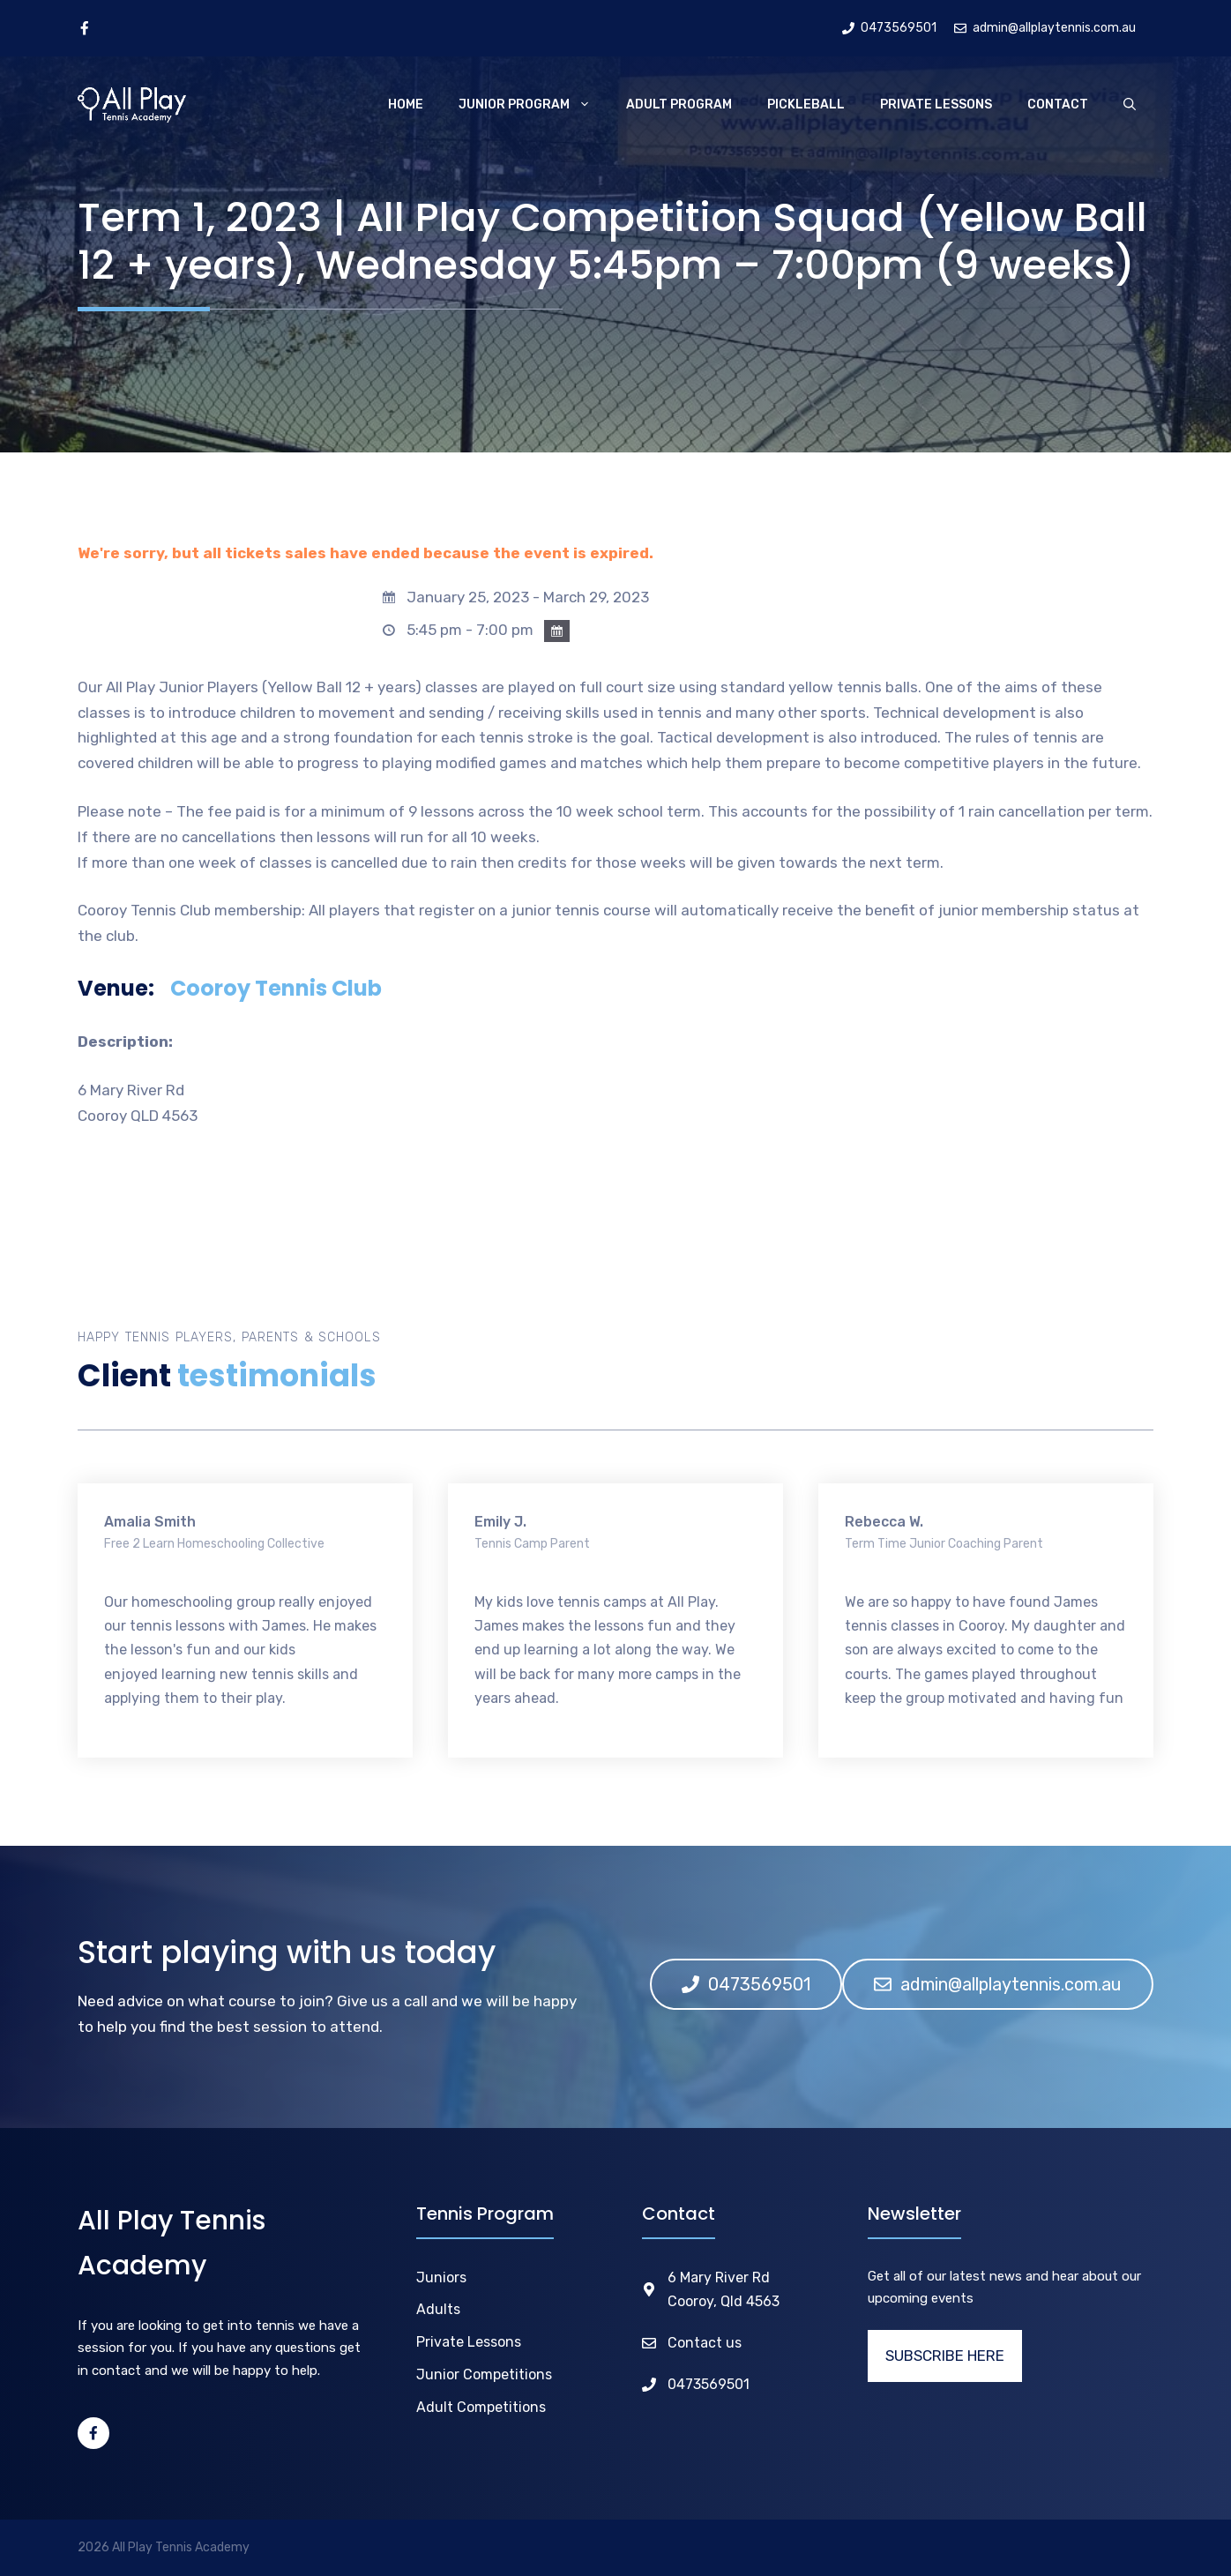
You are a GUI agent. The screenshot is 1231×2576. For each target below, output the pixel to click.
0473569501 (709, 2384)
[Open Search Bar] (1129, 104)
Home (405, 104)
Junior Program (533, 104)
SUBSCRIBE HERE (944, 2355)
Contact (1057, 104)
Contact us (705, 2342)
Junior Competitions (484, 2374)
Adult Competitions (481, 2407)
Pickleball (806, 104)
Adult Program (679, 104)
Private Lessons (936, 104)
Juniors (441, 2277)
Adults (438, 2309)
